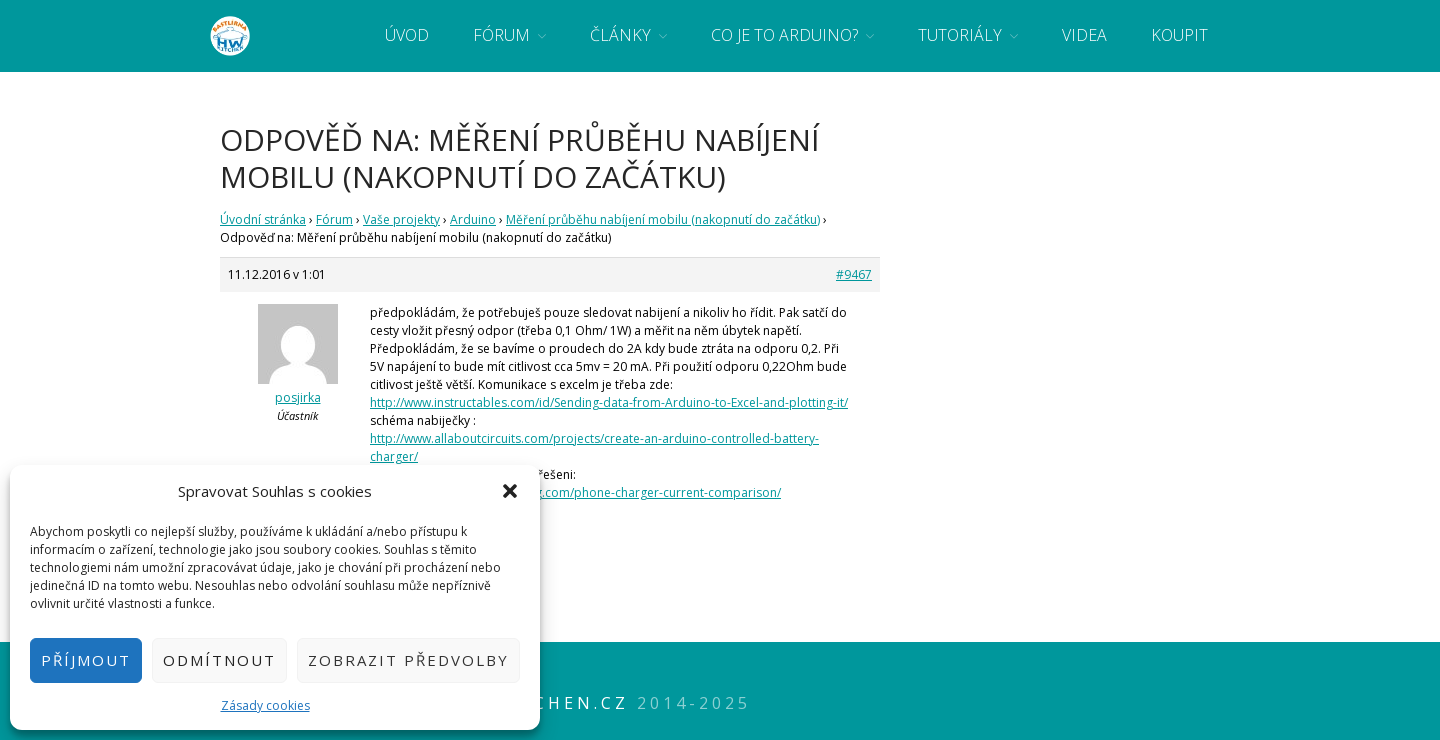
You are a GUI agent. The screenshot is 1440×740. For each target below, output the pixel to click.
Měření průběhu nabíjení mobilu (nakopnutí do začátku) (663, 219)
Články (620, 35)
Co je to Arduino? (784, 35)
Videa (1084, 35)
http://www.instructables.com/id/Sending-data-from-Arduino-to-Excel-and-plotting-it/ (609, 402)
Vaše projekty (401, 219)
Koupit (1179, 35)
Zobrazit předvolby (408, 660)
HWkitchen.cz (545, 703)
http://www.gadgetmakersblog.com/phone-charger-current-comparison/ (575, 492)
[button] (510, 491)
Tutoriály (960, 35)
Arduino (473, 219)
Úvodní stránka (263, 219)
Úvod (407, 35)
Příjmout (86, 660)
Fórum (501, 35)
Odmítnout (219, 660)
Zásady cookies (265, 705)
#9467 (854, 274)
